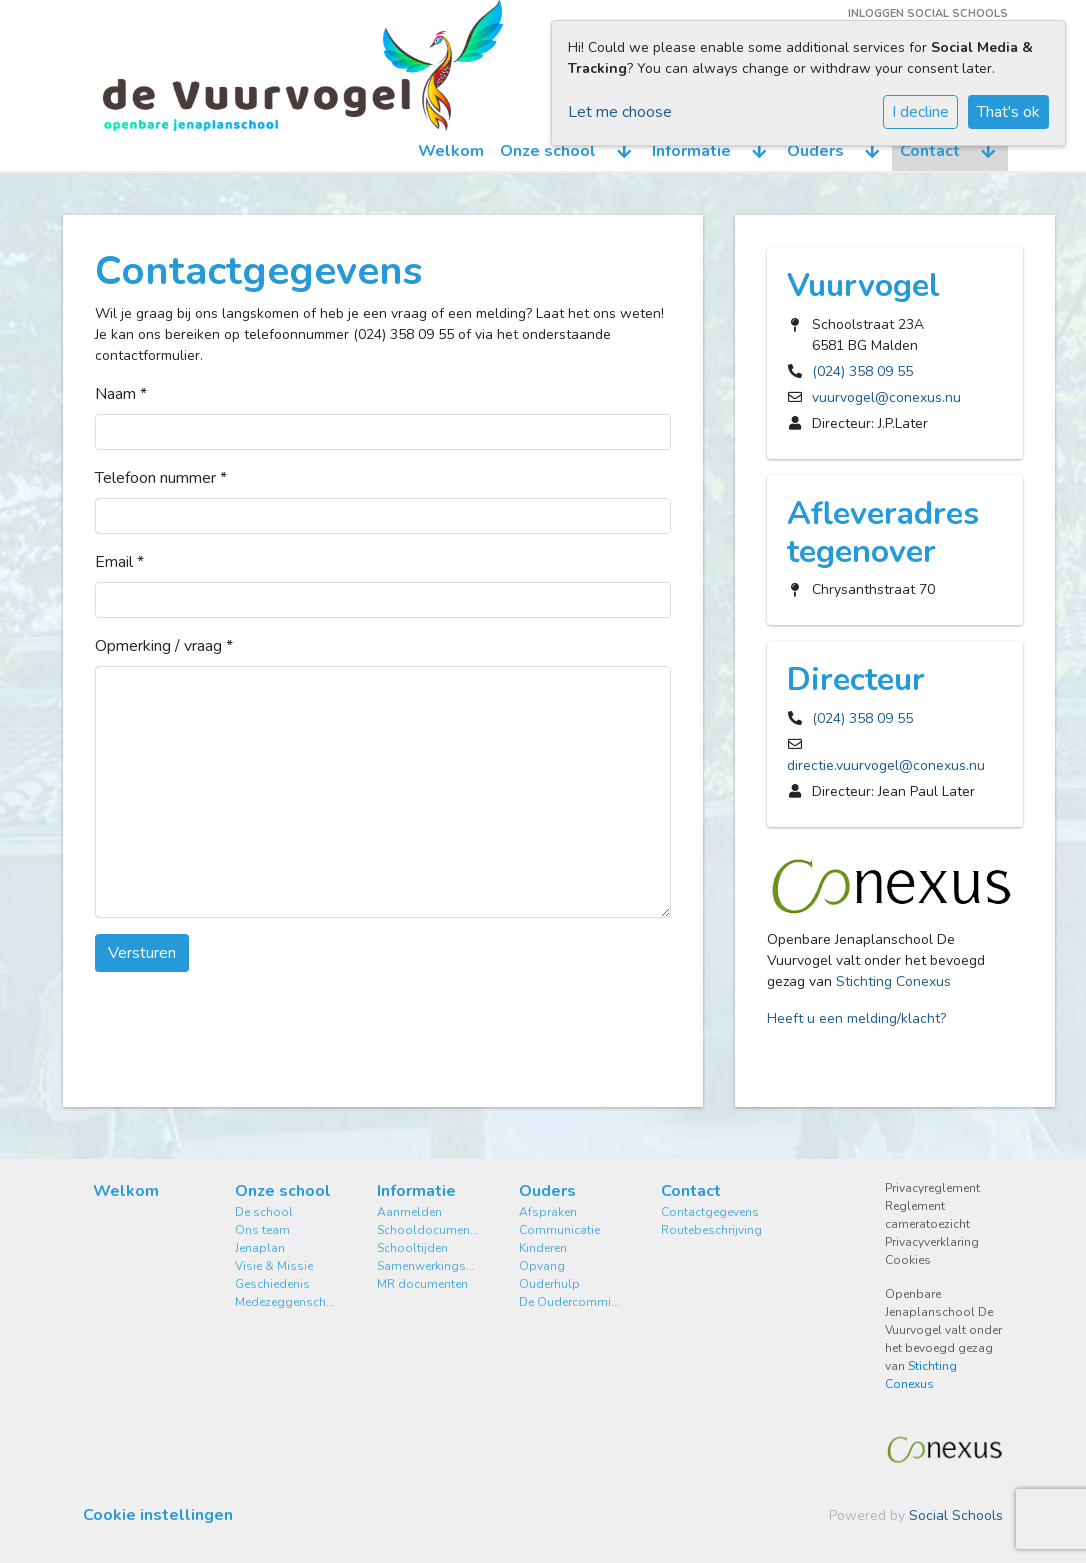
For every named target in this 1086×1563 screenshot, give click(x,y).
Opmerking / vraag (164, 646)
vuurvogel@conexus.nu (886, 397)
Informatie (691, 151)
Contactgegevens (710, 1212)
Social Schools (956, 1515)
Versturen (142, 953)
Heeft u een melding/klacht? (856, 1018)
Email (119, 562)
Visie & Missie (274, 1266)
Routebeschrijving (711, 1230)
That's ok (1008, 112)
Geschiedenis (272, 1284)
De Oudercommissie (570, 1302)
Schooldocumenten (428, 1230)
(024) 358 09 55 (862, 371)
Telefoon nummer (161, 478)
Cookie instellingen (158, 1515)
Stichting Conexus (893, 981)
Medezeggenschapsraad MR (286, 1302)
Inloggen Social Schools (928, 13)
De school (264, 1212)
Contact (930, 151)
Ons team (262, 1230)
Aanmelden (409, 1212)
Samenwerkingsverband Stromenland (428, 1266)
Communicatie (559, 1230)
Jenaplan (260, 1248)
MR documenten (422, 1284)
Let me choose (620, 112)
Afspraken (548, 1212)
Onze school (548, 151)
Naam (121, 394)
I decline (920, 112)
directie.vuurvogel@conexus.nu (886, 765)
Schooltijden (412, 1248)
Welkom (451, 151)
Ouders (815, 151)
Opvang (542, 1266)
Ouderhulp (549, 1284)
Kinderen (543, 1248)
